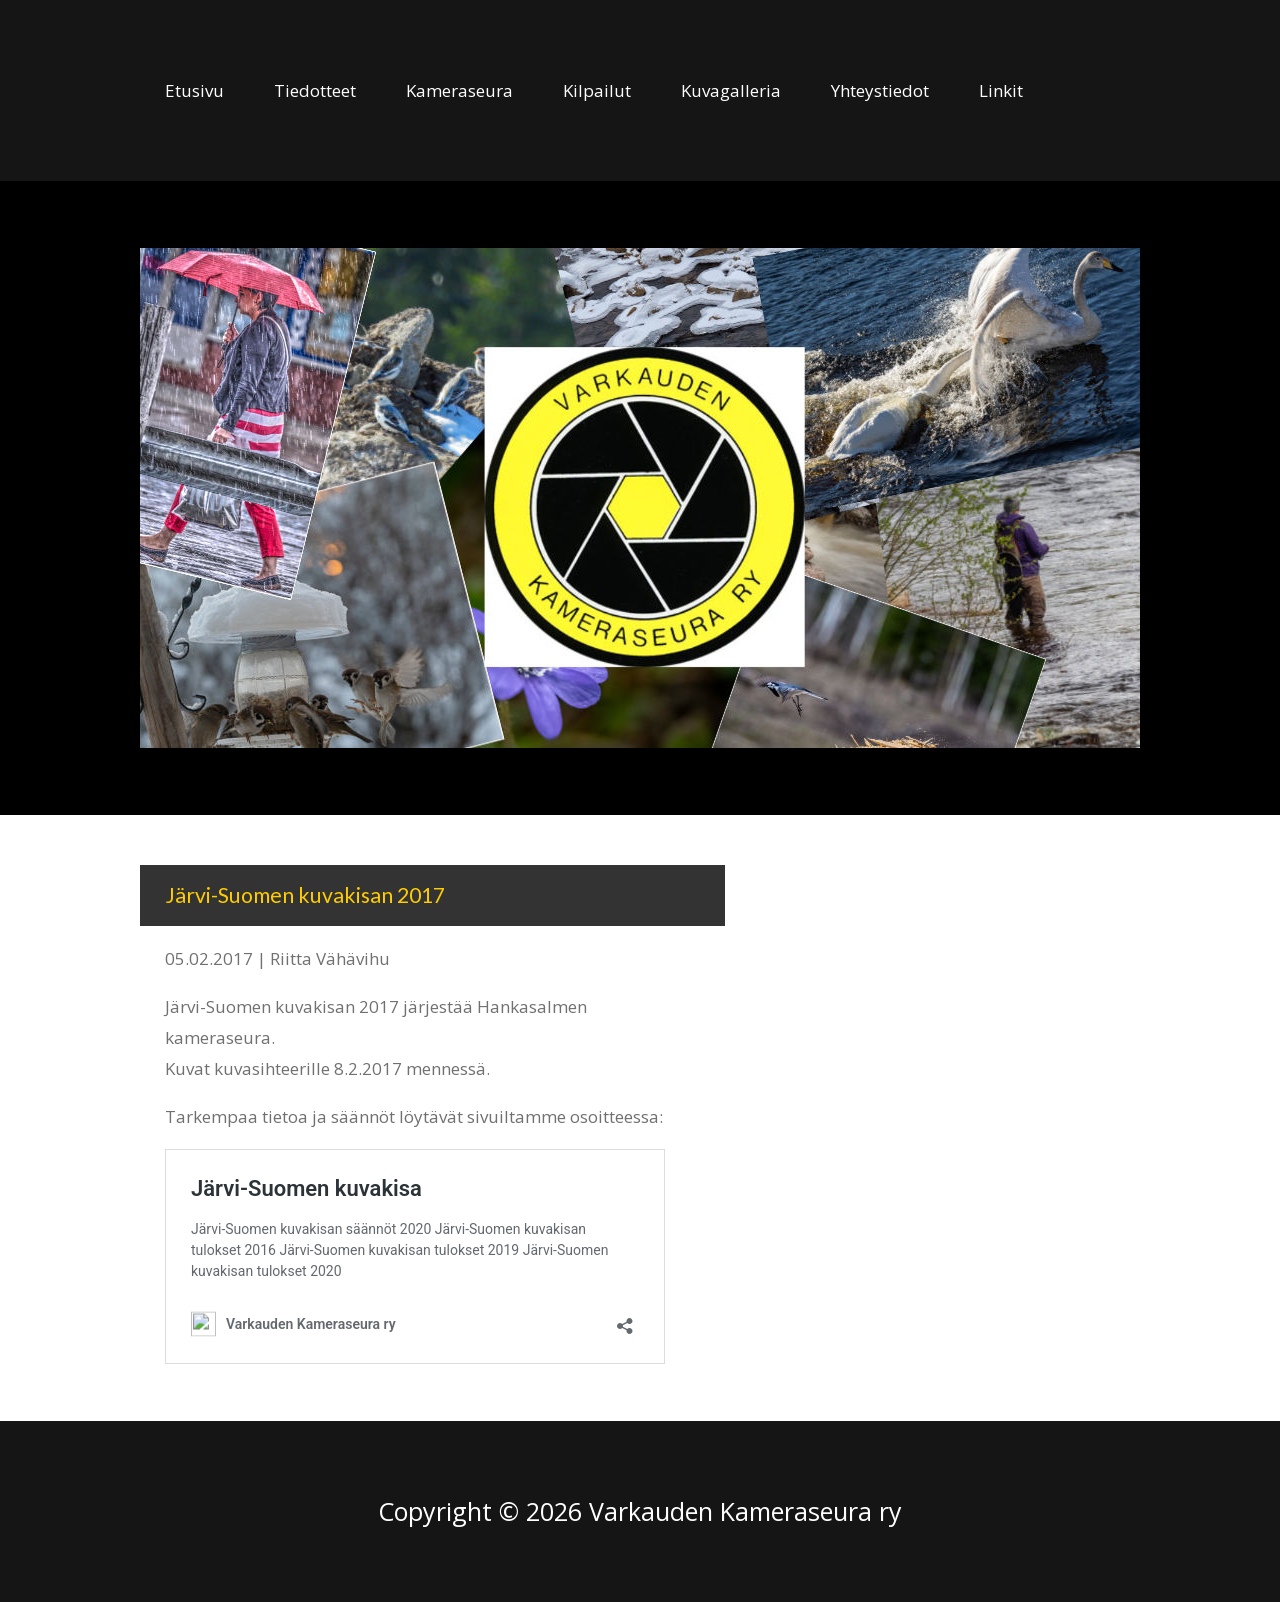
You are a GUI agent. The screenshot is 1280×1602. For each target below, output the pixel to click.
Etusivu (194, 90)
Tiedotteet (315, 90)
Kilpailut (597, 90)
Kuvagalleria (731, 90)
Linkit (1001, 90)
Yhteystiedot (880, 90)
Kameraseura (459, 90)
